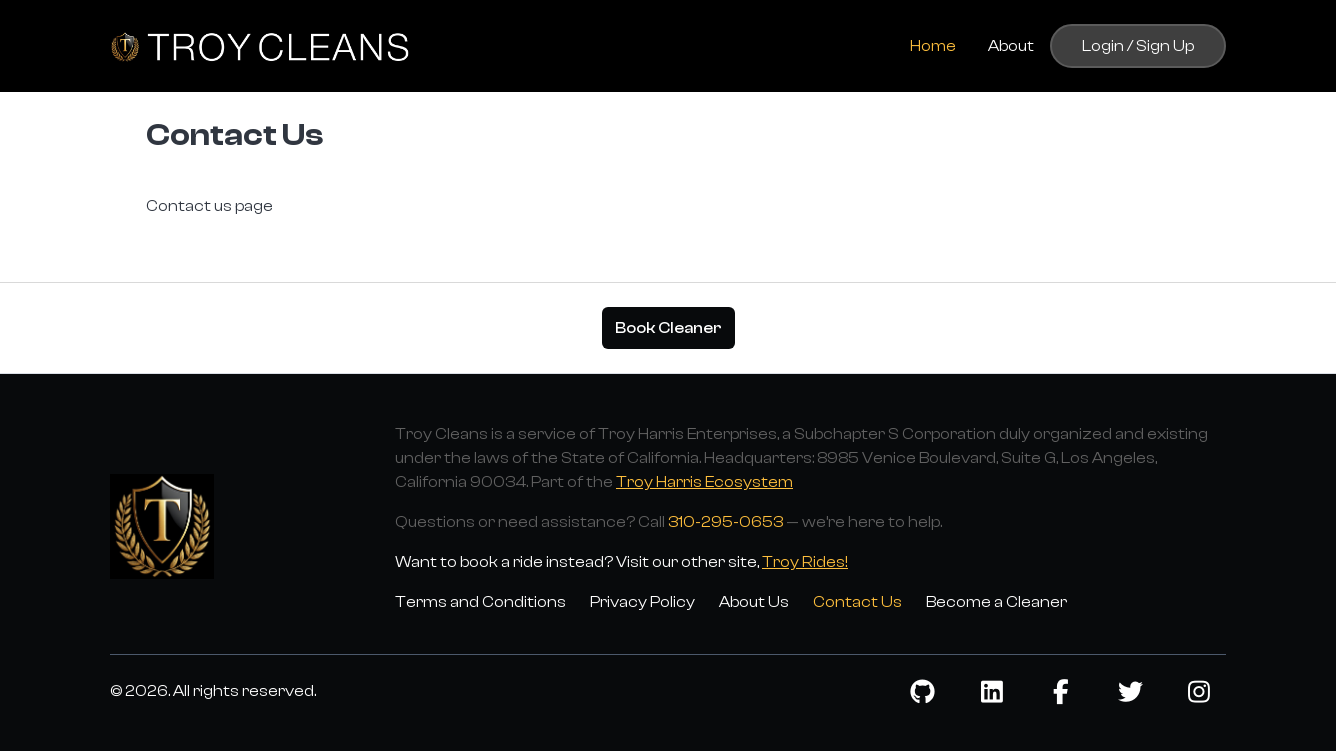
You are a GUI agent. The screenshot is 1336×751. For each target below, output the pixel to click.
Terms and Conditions (480, 602)
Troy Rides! (805, 562)
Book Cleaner (668, 328)
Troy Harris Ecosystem (704, 482)
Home (933, 46)
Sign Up (1165, 46)
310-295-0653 (725, 522)
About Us (754, 602)
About (1011, 46)
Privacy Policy (642, 602)
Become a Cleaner (996, 602)
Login (1103, 46)
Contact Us (857, 602)
